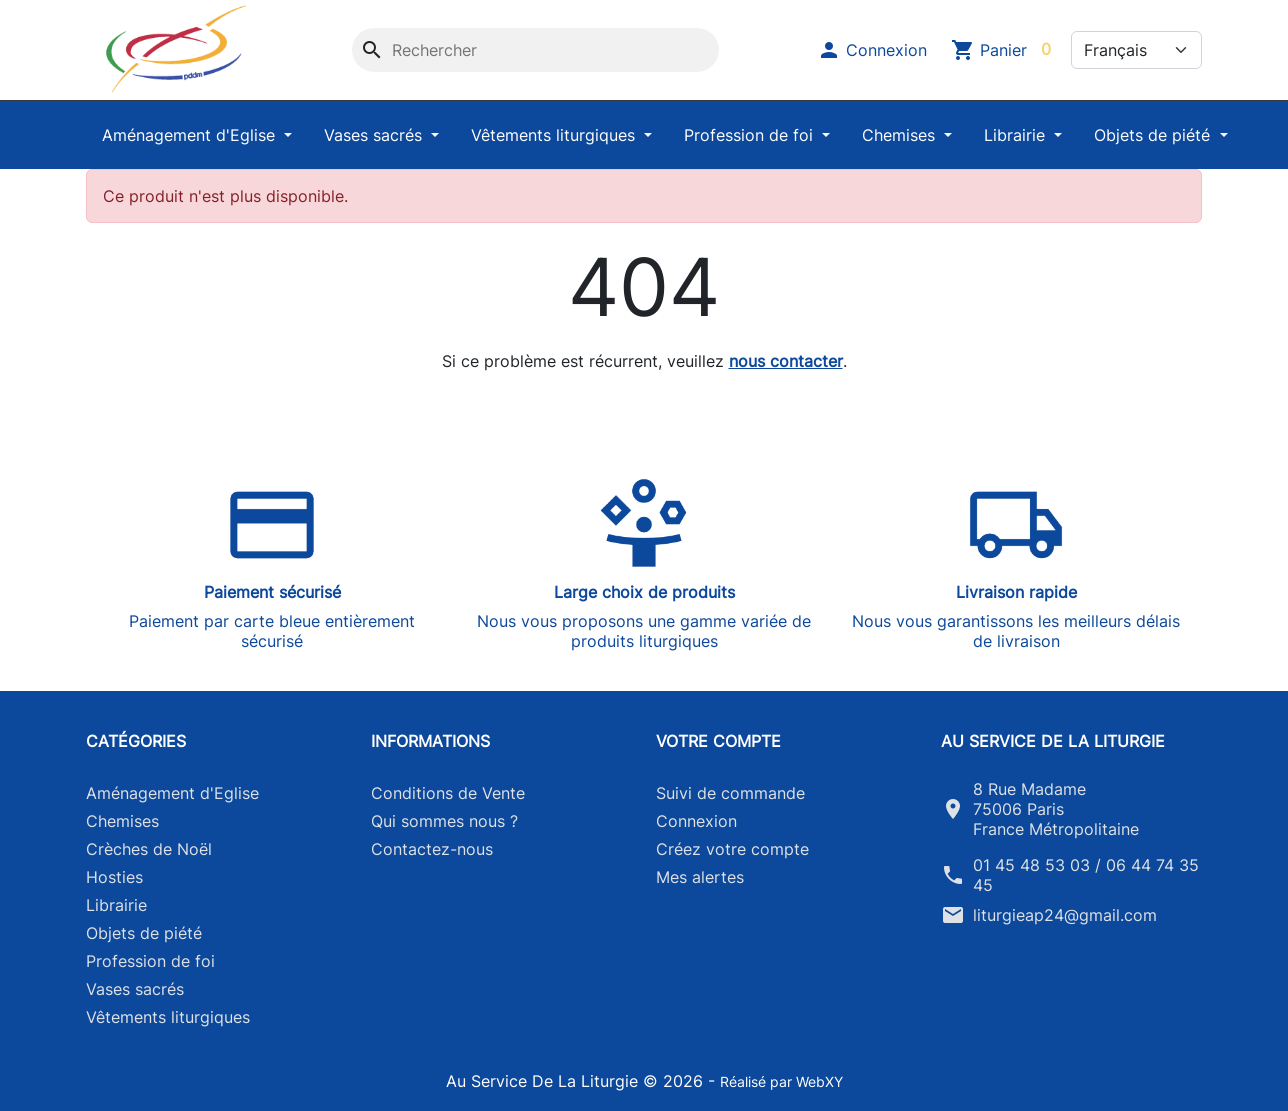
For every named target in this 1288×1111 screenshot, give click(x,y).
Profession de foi (751, 135)
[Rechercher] (535, 50)
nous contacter (786, 361)
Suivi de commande (730, 793)
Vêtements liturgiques (555, 135)
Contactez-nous (432, 849)
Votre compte (718, 741)
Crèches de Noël (149, 849)
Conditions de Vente (448, 793)
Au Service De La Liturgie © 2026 (577, 1081)
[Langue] (1136, 50)
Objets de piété (1154, 135)
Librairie (1017, 135)
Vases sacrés (375, 135)
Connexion (696, 821)
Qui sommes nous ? (444, 821)
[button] (872, 50)
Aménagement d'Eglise (191, 135)
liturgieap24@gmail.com (1065, 915)
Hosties (114, 877)
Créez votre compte (732, 849)
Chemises (901, 135)
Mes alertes (700, 877)
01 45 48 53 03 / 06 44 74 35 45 (1086, 875)
